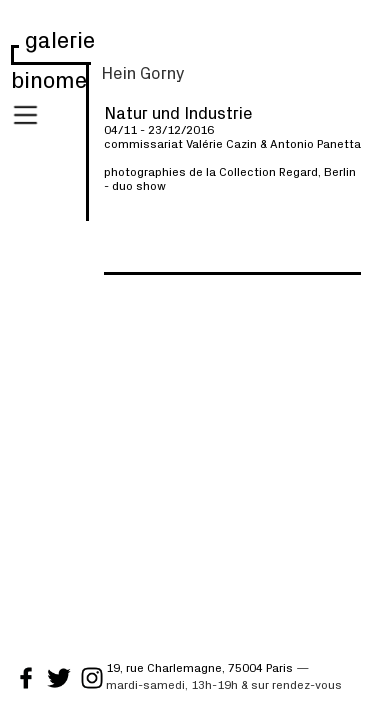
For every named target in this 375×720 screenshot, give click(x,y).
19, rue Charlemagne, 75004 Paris (199, 667)
